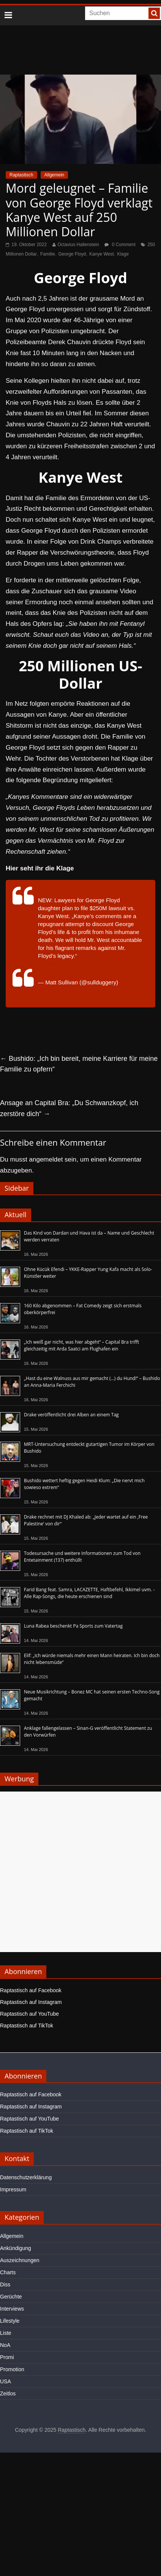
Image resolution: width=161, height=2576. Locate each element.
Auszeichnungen (19, 2260)
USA (5, 2381)
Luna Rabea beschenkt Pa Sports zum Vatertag (73, 1626)
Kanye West (101, 254)
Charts (8, 2272)
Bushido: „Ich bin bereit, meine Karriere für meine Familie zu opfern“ (79, 1064)
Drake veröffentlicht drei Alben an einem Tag (71, 1414)
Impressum (13, 2189)
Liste (5, 2333)
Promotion (12, 2369)
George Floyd (72, 254)
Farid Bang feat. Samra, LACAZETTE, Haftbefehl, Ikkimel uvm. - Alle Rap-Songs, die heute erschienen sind (89, 1593)
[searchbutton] (154, 13)
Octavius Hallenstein (78, 244)
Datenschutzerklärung (26, 2177)
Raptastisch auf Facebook (31, 1990)
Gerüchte (11, 2297)
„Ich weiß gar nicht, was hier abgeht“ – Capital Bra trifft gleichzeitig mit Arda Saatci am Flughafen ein (81, 1345)
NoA (5, 2345)
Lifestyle (9, 2321)
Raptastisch (21, 175)
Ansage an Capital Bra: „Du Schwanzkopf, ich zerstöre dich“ (69, 1108)
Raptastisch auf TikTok (26, 2025)
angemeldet (46, 1159)
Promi (7, 2357)
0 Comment (119, 244)
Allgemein (54, 175)
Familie (47, 254)
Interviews (12, 2309)
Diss (5, 2284)
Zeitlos (8, 2393)
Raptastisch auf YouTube (29, 2014)
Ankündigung (15, 2248)
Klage (123, 254)
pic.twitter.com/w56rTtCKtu (72, 964)
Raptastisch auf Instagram (31, 2002)
